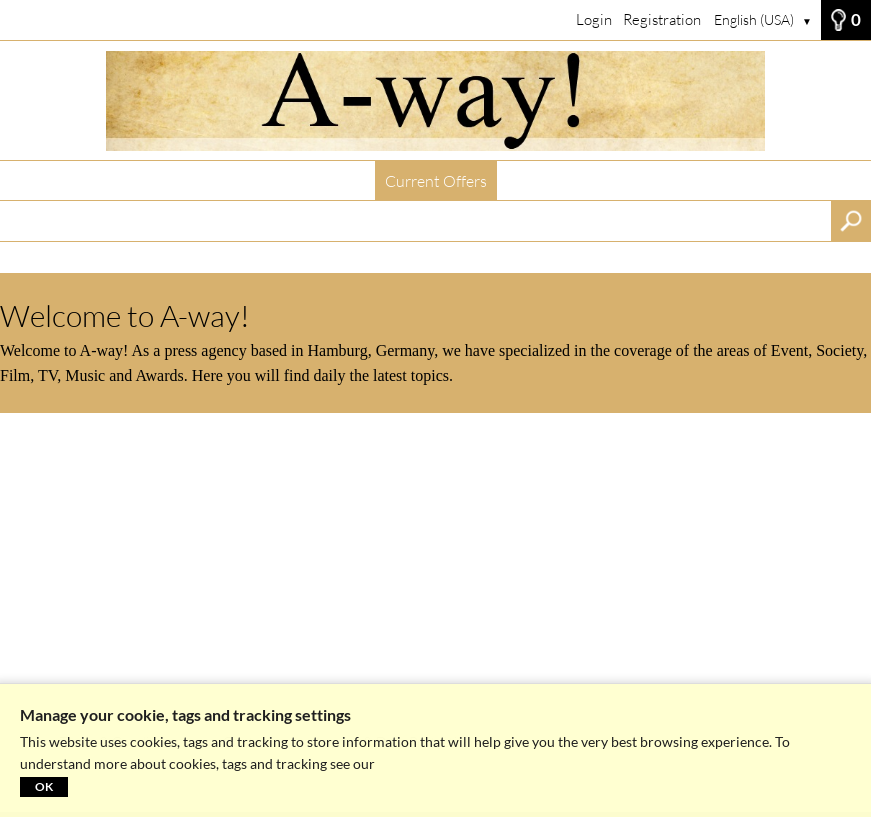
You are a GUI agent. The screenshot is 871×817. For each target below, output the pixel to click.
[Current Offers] (435, 101)
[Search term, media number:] (415, 221)
